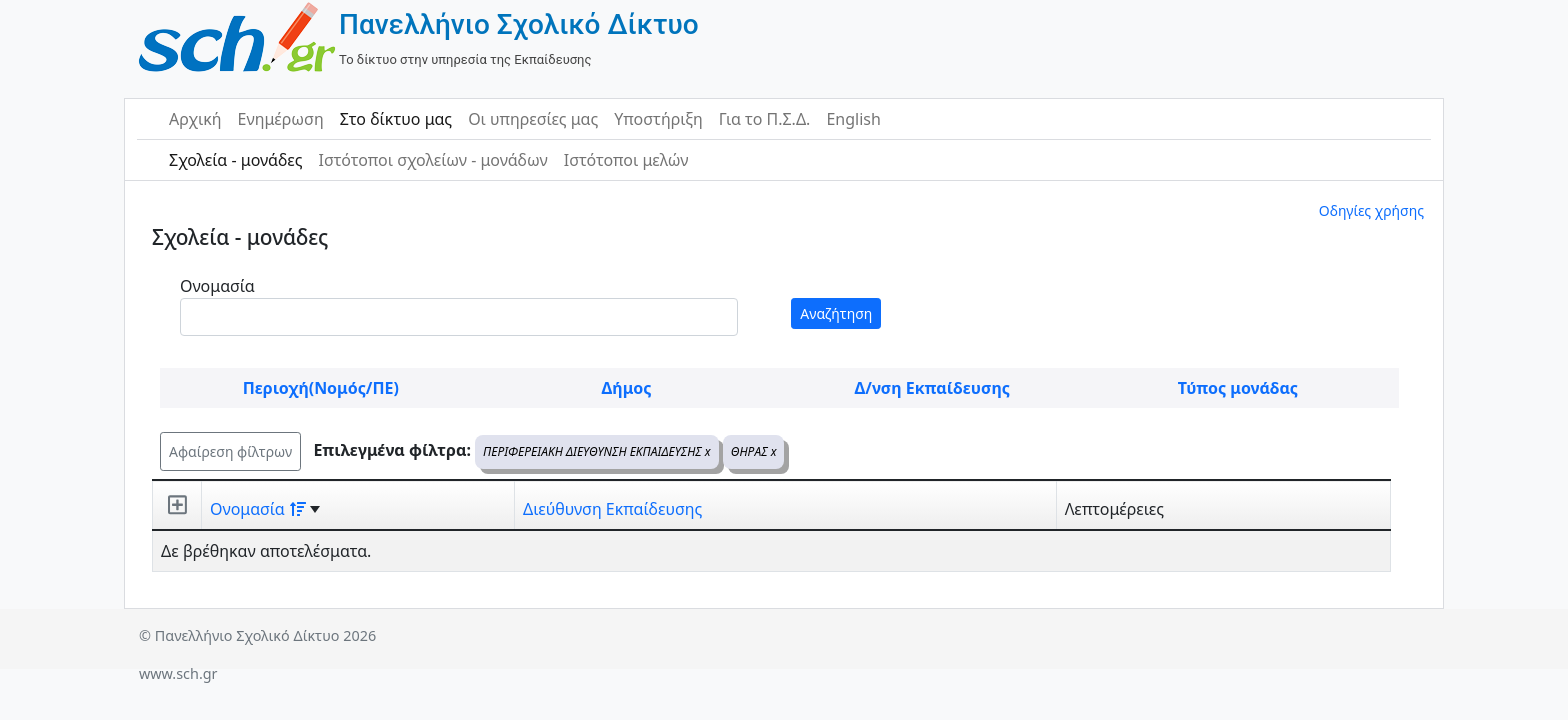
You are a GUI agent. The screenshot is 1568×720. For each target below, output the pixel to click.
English (853, 119)
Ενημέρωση (281, 119)
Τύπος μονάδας (1238, 388)
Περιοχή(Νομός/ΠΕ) (321, 388)
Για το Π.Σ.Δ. (765, 119)
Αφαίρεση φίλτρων (230, 451)
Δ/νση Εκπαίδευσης (932, 388)
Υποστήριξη (658, 119)
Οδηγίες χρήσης (1371, 210)
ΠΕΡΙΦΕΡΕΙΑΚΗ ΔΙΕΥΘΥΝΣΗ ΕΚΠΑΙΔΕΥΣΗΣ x (597, 451)
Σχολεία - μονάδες (235, 160)
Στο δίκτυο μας (396, 119)
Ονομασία (217, 286)
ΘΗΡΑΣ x (754, 451)
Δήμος (627, 388)
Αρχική (195, 119)
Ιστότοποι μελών (626, 160)
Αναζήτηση (836, 313)
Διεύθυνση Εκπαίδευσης (612, 509)
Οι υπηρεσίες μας (533, 119)
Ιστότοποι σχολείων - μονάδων (432, 160)
